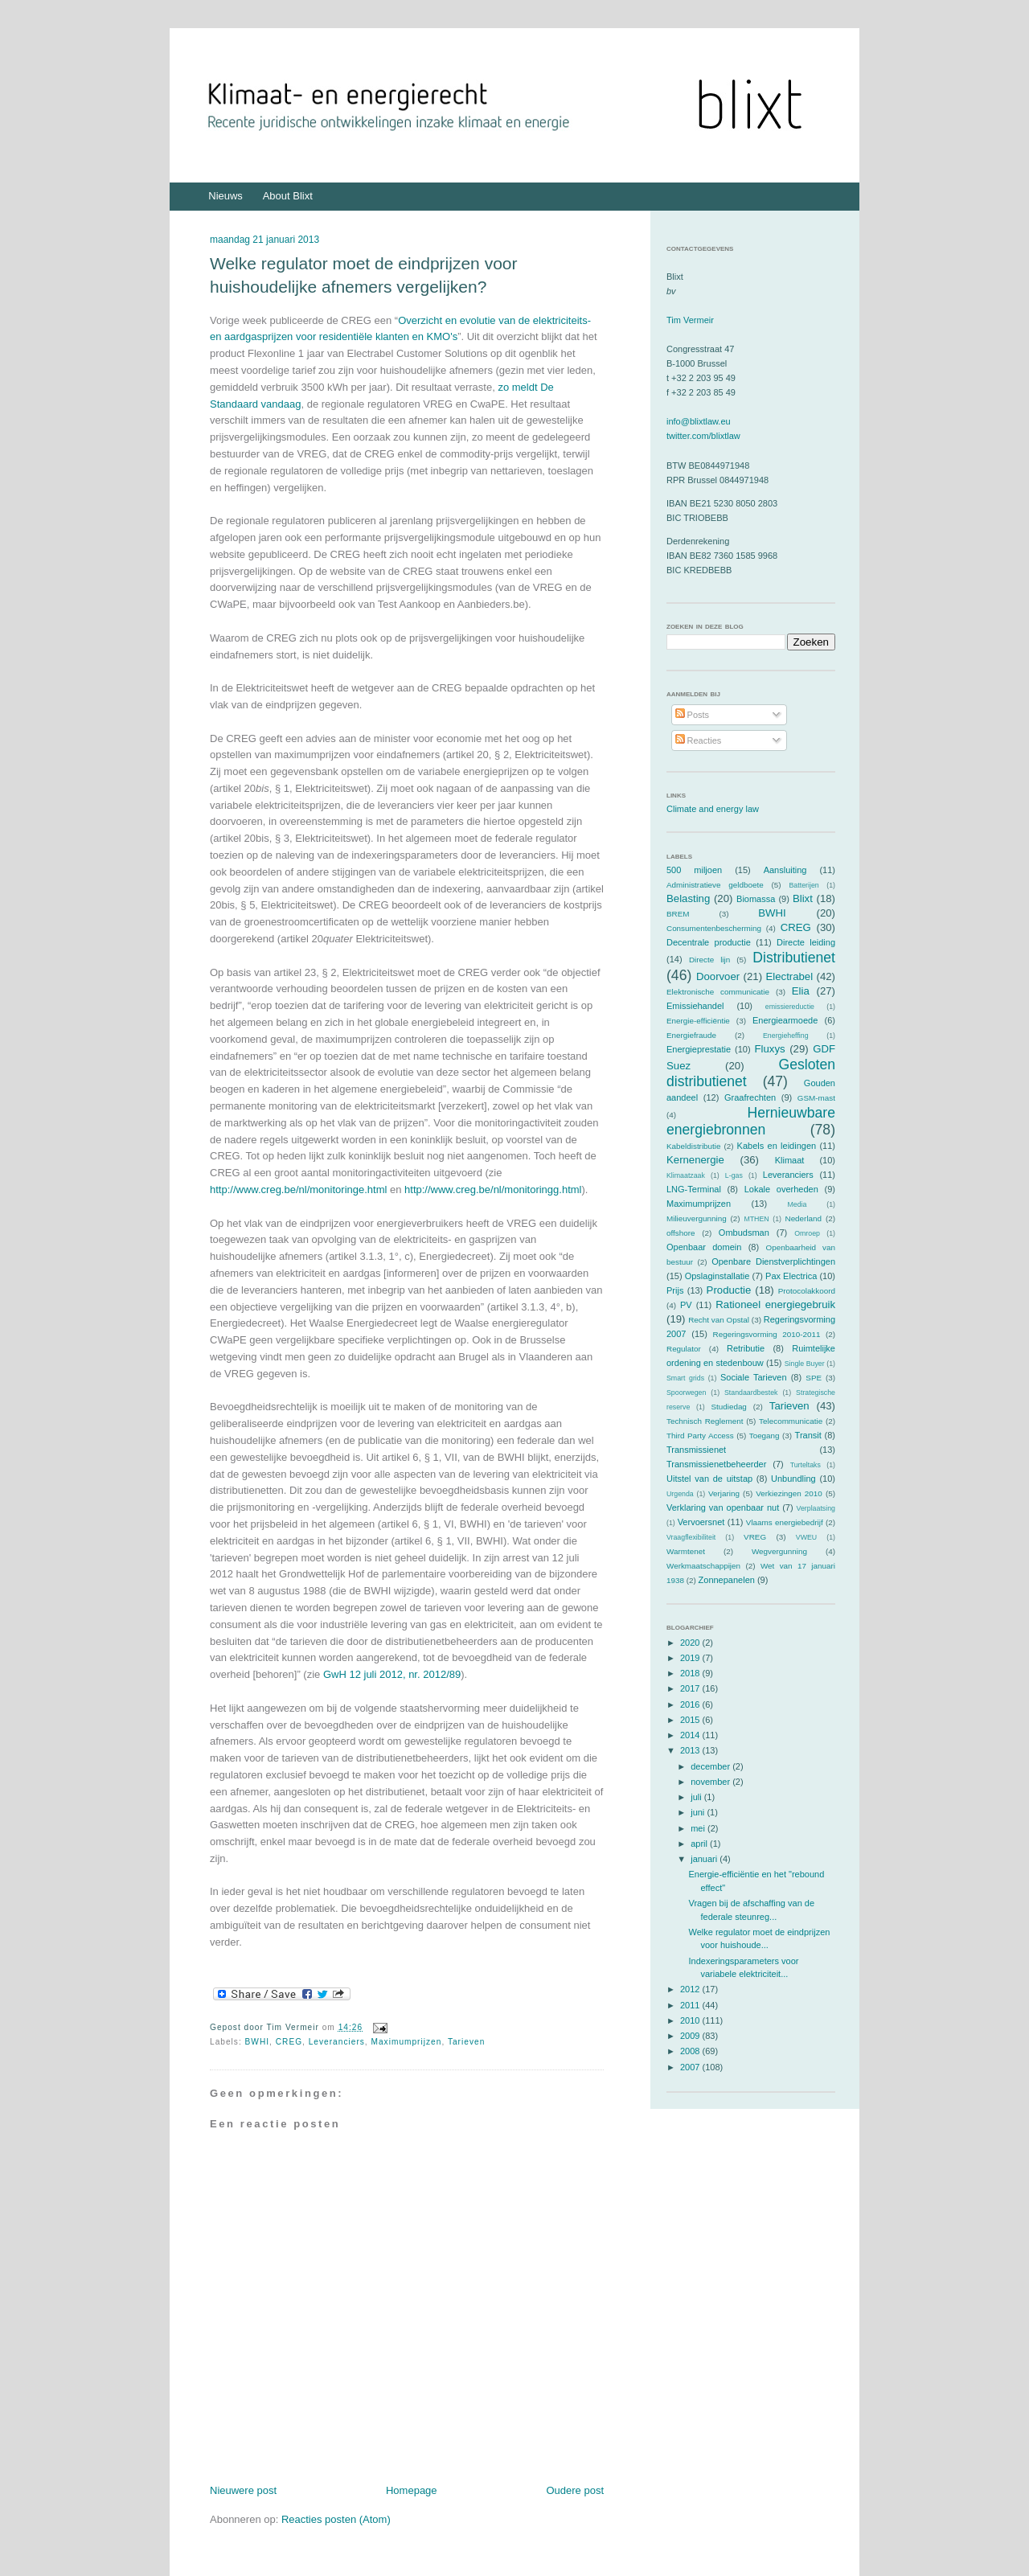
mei (699, 1828)
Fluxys (770, 1049)
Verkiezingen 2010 (789, 1493)
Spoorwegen (686, 1392)
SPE (814, 1377)
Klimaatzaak (685, 1175)
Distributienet (793, 958)
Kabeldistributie (693, 1146)
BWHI (257, 2041)
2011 (691, 2005)
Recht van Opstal (718, 1319)
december (711, 1766)
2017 (691, 1688)
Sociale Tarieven (753, 1377)
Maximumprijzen (406, 2041)
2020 (691, 1642)
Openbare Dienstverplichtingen (773, 1261)
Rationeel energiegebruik (775, 1304)
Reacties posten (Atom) (336, 2519)
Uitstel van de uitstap (709, 1478)
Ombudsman (744, 1232)
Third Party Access (700, 1435)
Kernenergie (695, 1160)
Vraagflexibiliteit (690, 1537)
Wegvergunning (779, 1551)
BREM (678, 913)
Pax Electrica (791, 1276)
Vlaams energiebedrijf (784, 1522)
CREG (289, 2041)
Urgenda (680, 1494)
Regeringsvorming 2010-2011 (767, 1334)
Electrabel (789, 976)
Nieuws (225, 196)
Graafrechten (750, 1097)
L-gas (734, 1175)
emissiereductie (789, 1007)
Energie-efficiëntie (698, 1020)
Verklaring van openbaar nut (722, 1507)
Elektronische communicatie (717, 991)
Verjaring (724, 1493)
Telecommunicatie (790, 1421)
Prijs (674, 1290)
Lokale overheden (781, 1189)
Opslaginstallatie (717, 1276)
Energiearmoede (785, 1020)
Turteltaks (805, 1465)
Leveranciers (337, 2041)
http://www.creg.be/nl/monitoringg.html (492, 1189)
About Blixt (288, 196)
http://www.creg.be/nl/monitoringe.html (298, 1189)
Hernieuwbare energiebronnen (750, 1121)
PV (686, 1305)
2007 (691, 2067)
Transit (808, 1435)
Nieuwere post (243, 2490)
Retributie (746, 1348)
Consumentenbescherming (713, 928)
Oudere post (575, 2490)
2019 (691, 1658)
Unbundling (793, 1478)
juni (699, 1812)
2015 (691, 1720)
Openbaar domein (703, 1247)
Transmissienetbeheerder (716, 1464)
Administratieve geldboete (715, 884)
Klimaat (790, 1160)
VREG (755, 1536)
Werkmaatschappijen (703, 1565)
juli (697, 1797)
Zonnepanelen (727, 1580)
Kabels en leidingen (777, 1146)
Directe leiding (806, 942)
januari (705, 1859)
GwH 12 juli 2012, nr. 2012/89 (392, 1674)
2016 (691, 1704)
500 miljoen (694, 870)
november (711, 1781)
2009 (691, 2036)
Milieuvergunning (696, 1218)
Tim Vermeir (690, 320)
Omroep (807, 1233)
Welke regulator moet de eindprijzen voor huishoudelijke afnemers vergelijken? (363, 275)
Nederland (803, 1218)
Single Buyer (805, 1364)
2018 (691, 1673)
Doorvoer (718, 976)
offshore (680, 1233)
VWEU (806, 1537)
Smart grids (685, 1378)
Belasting (688, 898)
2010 (691, 2020)
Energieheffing (786, 1036)
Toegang (764, 1435)
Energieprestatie (698, 1049)
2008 (691, 2051)
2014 (691, 1735)
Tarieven (466, 2041)
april (700, 1843)
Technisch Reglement (704, 1421)
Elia (801, 991)
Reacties (698, 740)
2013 (691, 1750)
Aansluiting (785, 870)
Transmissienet (696, 1449)
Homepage (411, 2490)
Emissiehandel (695, 1006)
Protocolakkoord (806, 1290)
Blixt (803, 898)
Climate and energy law (712, 809)
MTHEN (756, 1219)
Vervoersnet (701, 1522)
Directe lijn (709, 959)
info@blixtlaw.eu (698, 421)
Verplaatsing (816, 1508)
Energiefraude (691, 1035)
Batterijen (804, 885)
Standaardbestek (751, 1392)
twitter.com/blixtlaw (703, 436)
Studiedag (728, 1406)
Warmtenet (685, 1551)
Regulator (683, 1348)
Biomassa (755, 899)
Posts (692, 715)
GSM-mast (816, 1097)
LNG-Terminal (693, 1189)
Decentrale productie (708, 942)
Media (796, 1204)
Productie (729, 1290)
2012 (691, 1989)
